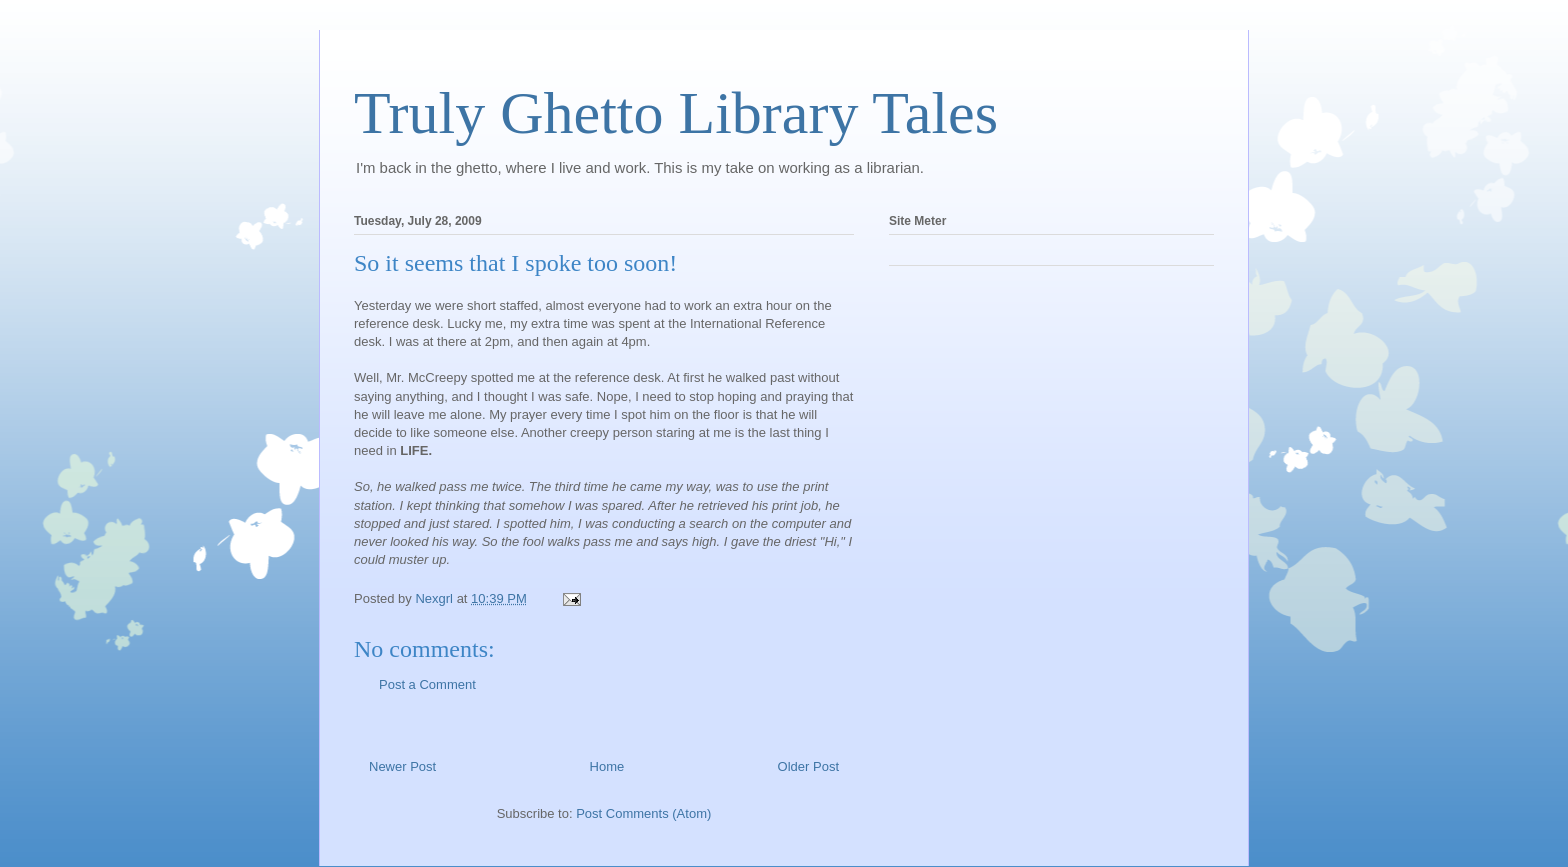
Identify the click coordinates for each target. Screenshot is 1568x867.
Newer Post (402, 766)
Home (607, 766)
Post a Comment (427, 684)
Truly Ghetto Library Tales (676, 113)
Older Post (808, 766)
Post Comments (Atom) (643, 813)
